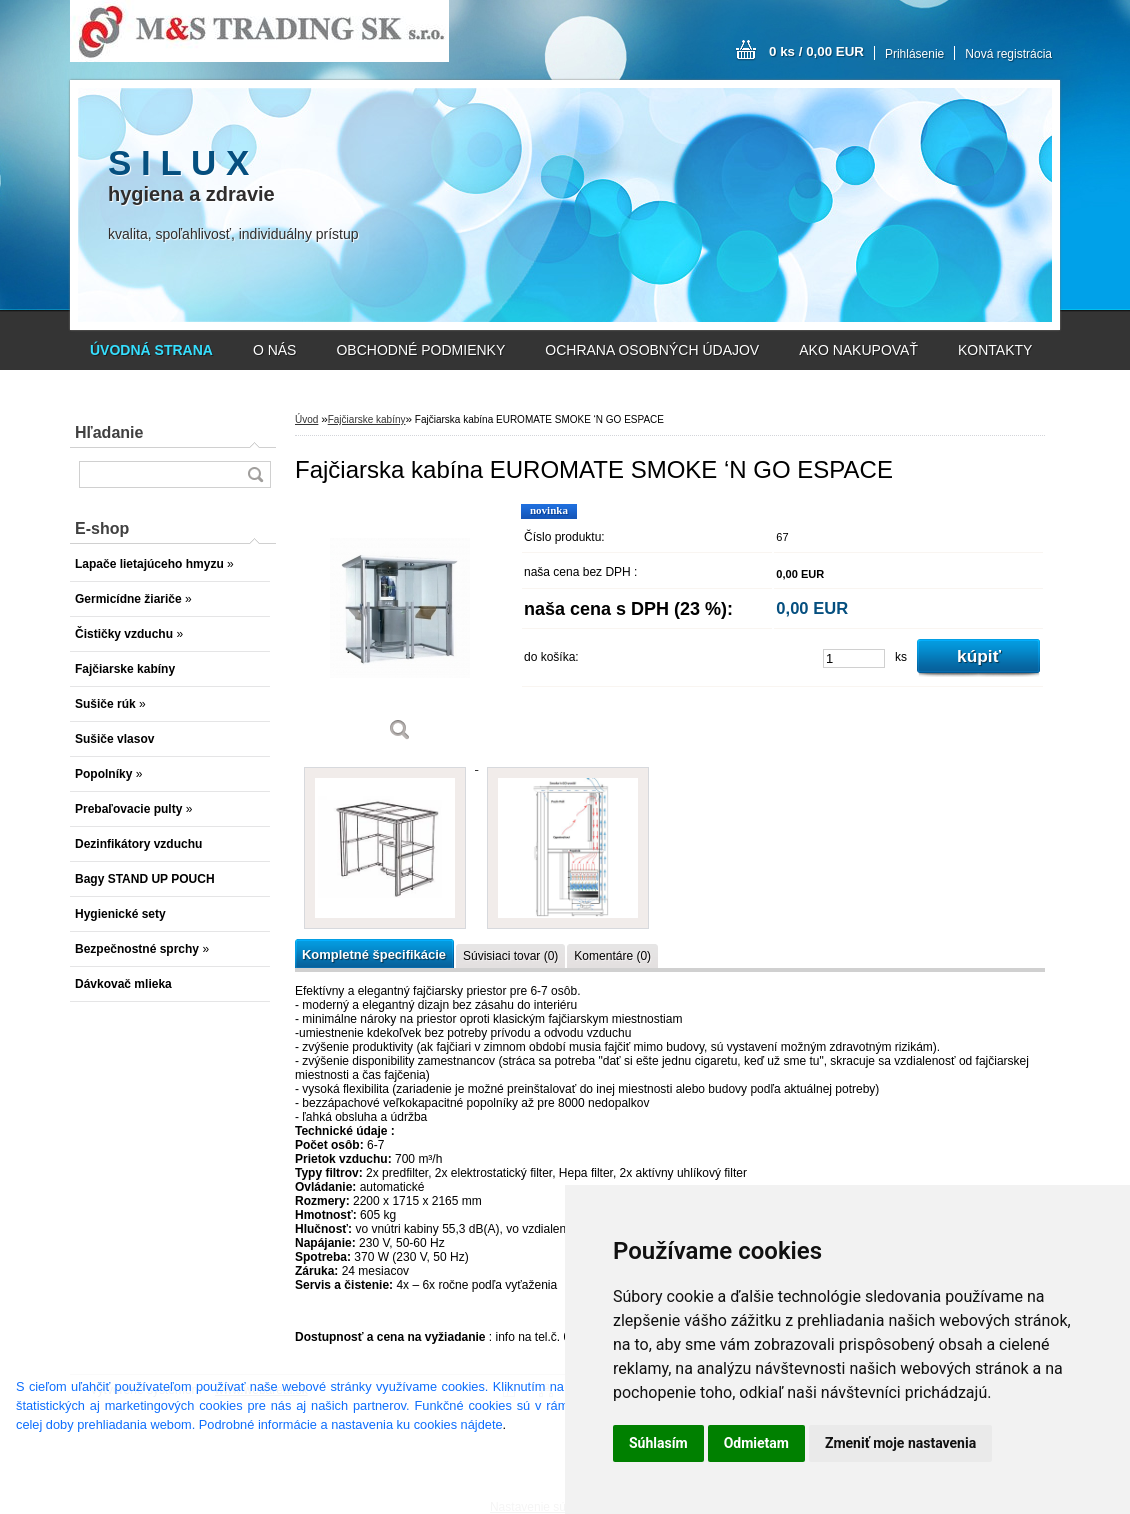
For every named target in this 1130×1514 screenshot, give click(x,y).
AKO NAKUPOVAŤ (858, 350)
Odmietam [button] (756, 1443)
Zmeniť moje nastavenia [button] (900, 1443)
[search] (255, 474)
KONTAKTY (995, 350)
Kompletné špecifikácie (374, 954)
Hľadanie (109, 432)
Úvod (306, 419)
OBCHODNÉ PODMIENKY (420, 350)
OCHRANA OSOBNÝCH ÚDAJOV (652, 350)
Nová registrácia (1008, 54)
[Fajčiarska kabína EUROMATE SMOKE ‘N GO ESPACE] (400, 629)
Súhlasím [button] (658, 1443)
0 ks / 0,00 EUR (816, 51)
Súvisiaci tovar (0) (510, 956)
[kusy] (854, 658)
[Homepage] (151, 350)
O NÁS (275, 350)
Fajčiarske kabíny (367, 419)
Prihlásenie (914, 54)
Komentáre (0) (612, 956)
